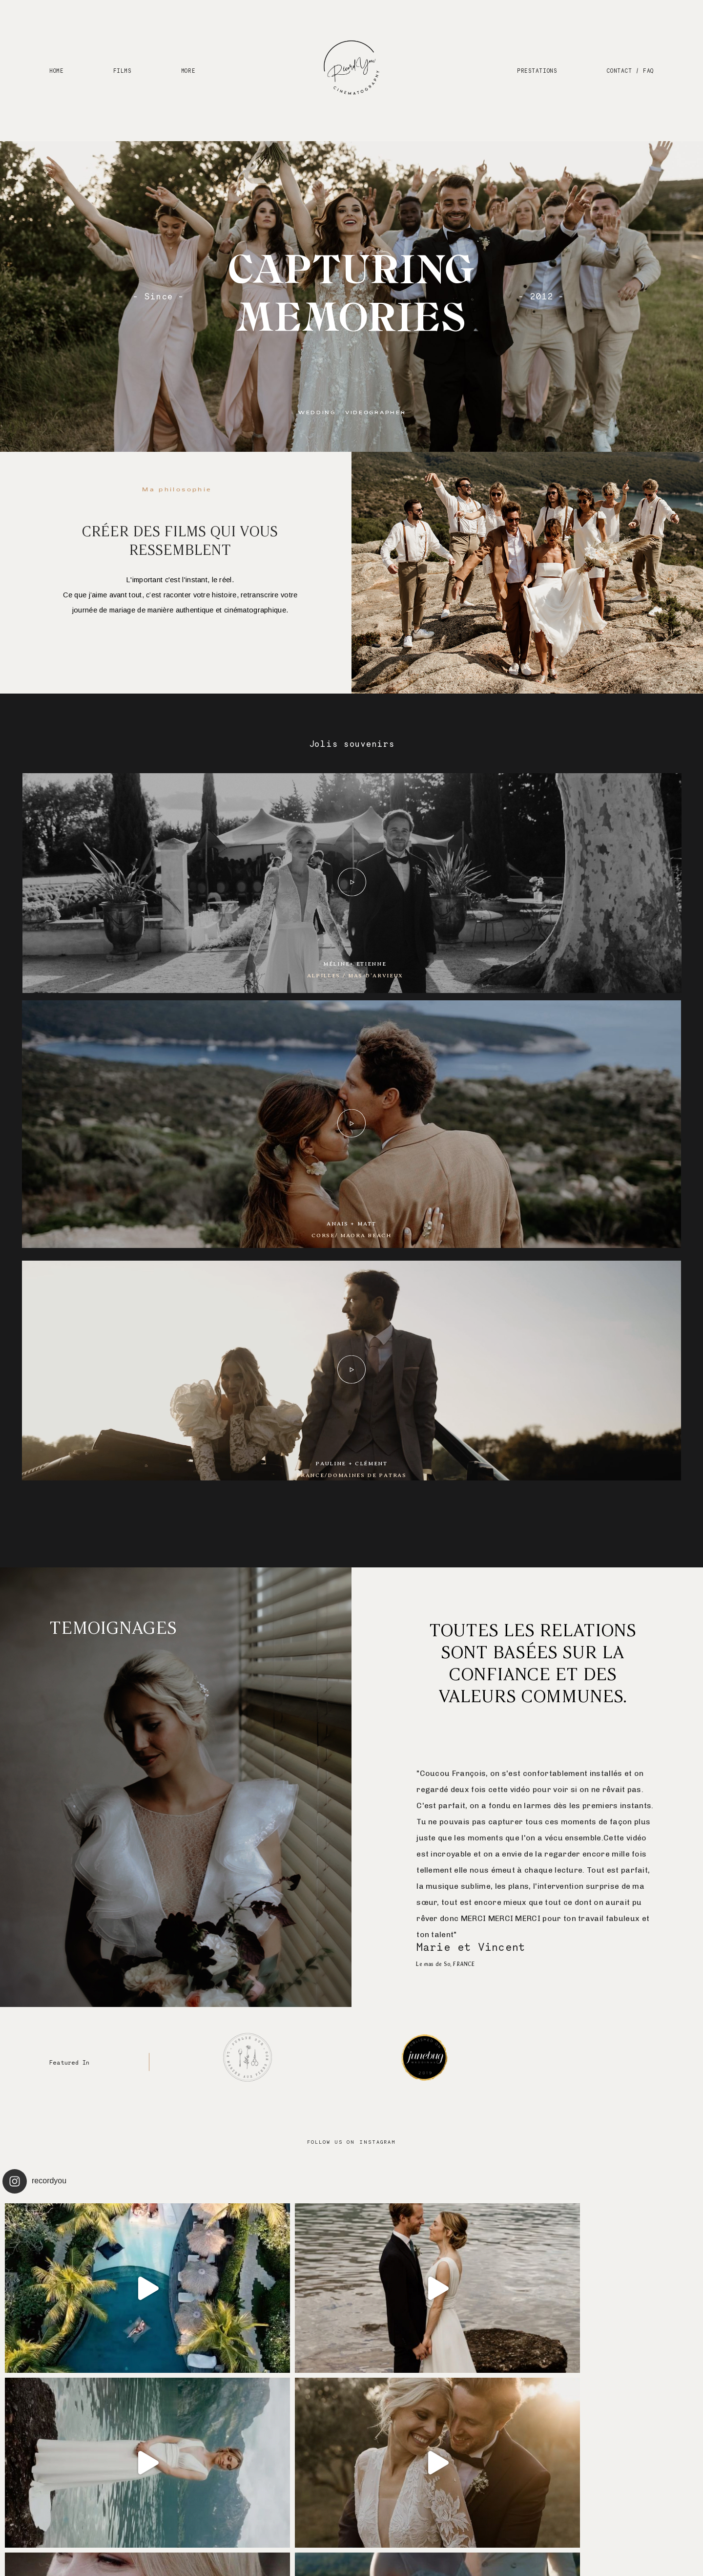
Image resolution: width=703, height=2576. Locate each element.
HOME (56, 70)
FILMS (122, 70)
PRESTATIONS (537, 70)
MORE (188, 70)
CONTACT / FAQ (629, 70)
